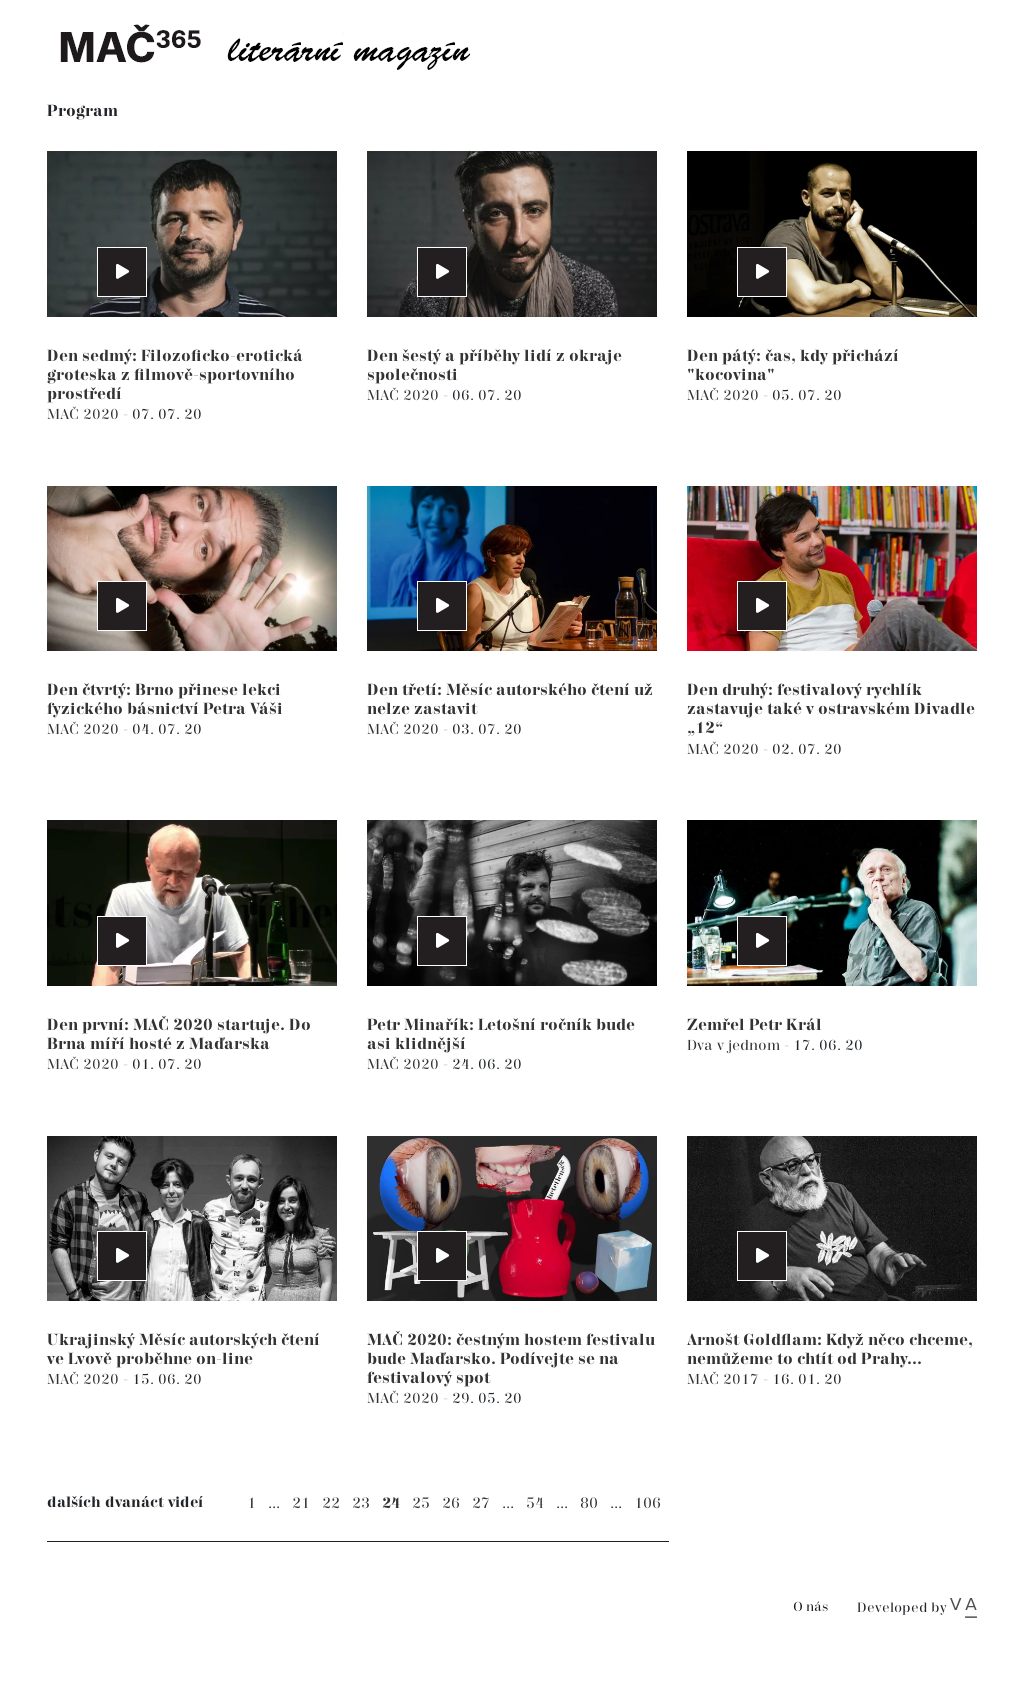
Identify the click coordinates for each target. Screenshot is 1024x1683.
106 (647, 1503)
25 (421, 1503)
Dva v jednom (735, 1045)
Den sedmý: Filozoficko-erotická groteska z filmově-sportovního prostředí (175, 375)
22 (331, 1503)
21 (301, 1503)
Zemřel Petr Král (754, 1025)
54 (535, 1503)
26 (451, 1503)
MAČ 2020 (85, 414)
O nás (810, 1607)
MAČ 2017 (725, 1379)
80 (589, 1503)
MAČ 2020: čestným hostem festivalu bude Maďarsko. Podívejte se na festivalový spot (511, 1359)
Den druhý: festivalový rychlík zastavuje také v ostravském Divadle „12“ (831, 709)
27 (481, 1503)
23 (361, 1503)
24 (391, 1503)
